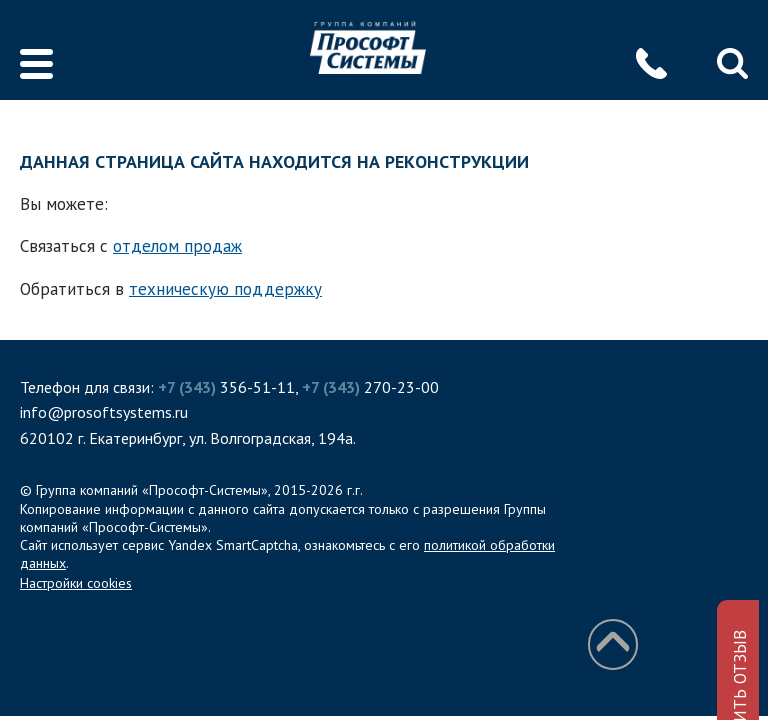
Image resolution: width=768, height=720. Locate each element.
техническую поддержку (225, 289)
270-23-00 (370, 387)
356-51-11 (226, 387)
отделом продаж (177, 246)
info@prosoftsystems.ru (104, 412)
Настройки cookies (76, 583)
